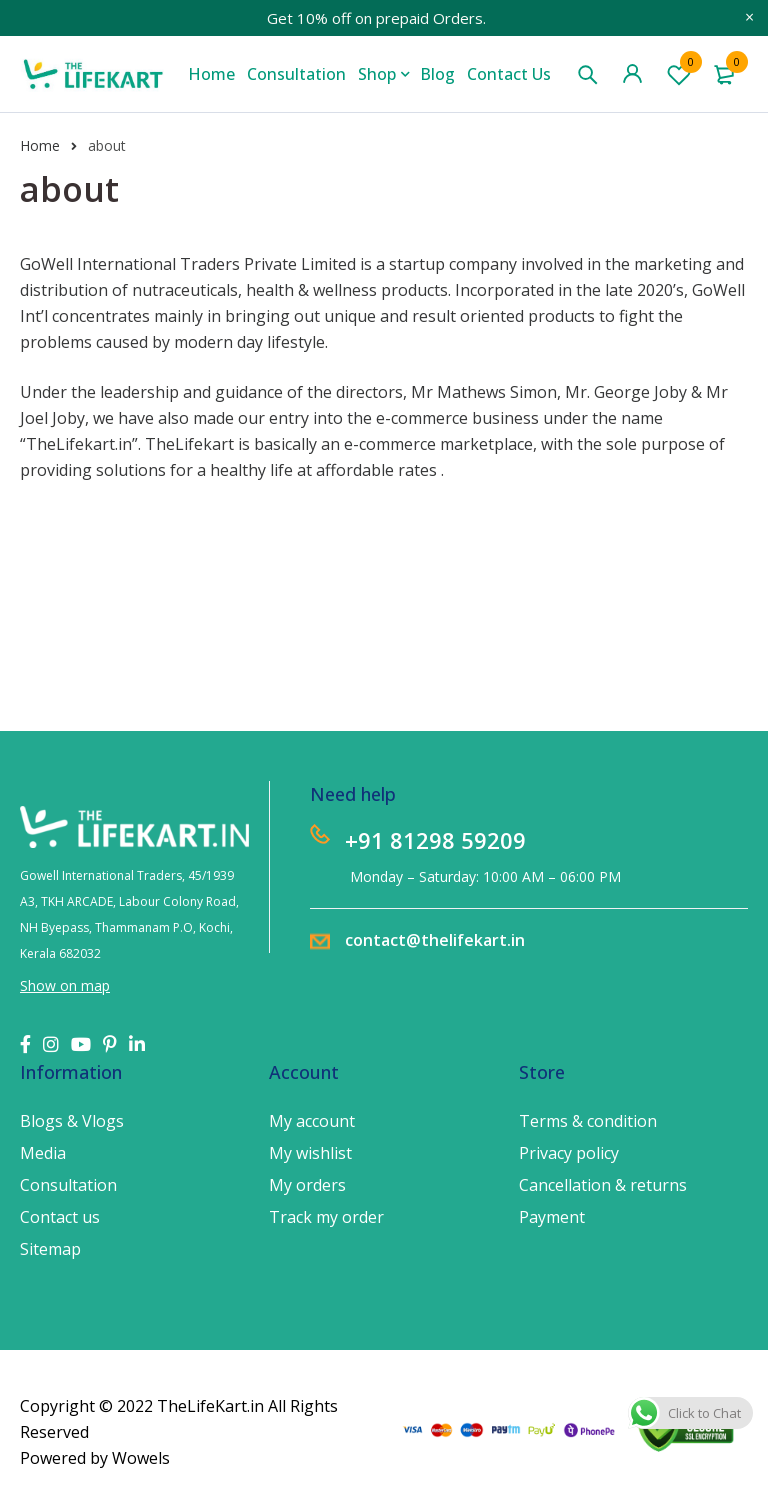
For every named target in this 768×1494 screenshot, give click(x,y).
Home (40, 145)
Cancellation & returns (603, 1185)
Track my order (326, 1217)
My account (312, 1121)
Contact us (60, 1217)
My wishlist (310, 1153)
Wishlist (679, 74)
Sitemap (50, 1249)
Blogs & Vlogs (72, 1121)
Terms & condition (588, 1121)
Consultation (68, 1185)
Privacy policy (569, 1153)
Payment (552, 1217)
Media (43, 1153)
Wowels (141, 1458)
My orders (307, 1185)
